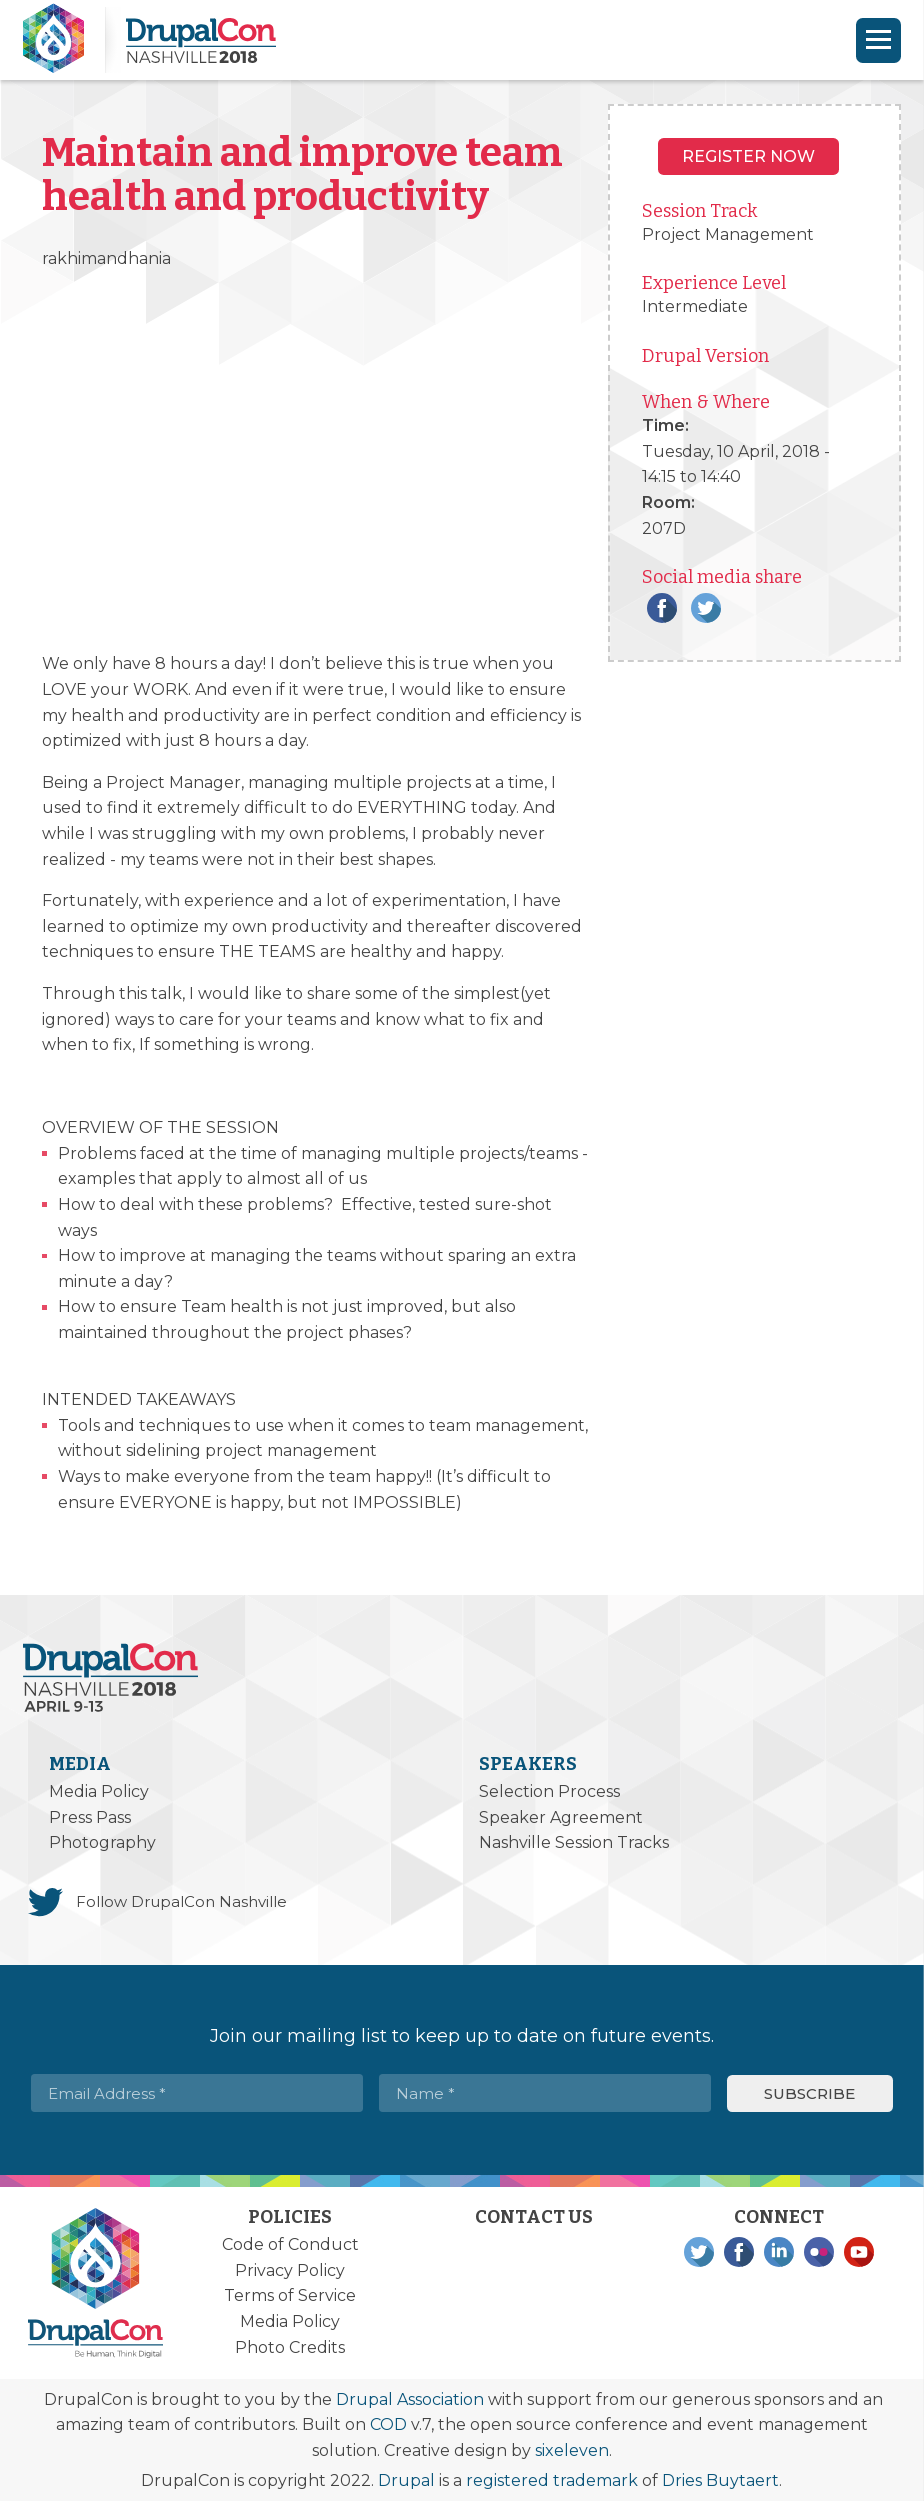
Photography (102, 1842)
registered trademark (552, 2480)
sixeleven (572, 2450)
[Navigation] (878, 40)
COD (388, 2424)
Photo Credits (290, 2347)
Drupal (406, 2480)
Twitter (706, 608)
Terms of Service (290, 2295)
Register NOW (748, 156)
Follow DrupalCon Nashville (181, 1901)
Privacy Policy (290, 2270)
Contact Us (534, 2217)
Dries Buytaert (720, 2480)
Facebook (662, 608)
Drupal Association (410, 2399)
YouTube (859, 2252)
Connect (779, 2217)
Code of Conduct (290, 2244)
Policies (290, 2217)
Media (80, 1764)
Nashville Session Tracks (574, 1842)
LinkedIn (779, 2252)
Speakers (528, 1764)
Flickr (819, 2252)
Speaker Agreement (561, 1817)
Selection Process (549, 1791)
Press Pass (90, 1817)
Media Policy (99, 1791)
